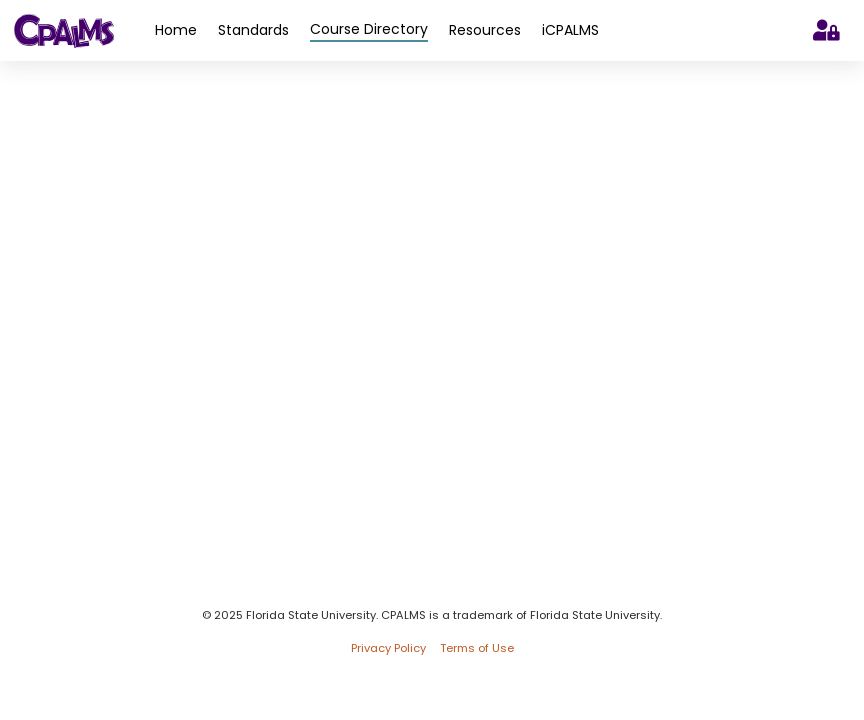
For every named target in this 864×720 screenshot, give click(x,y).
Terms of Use (477, 648)
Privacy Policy (388, 648)
